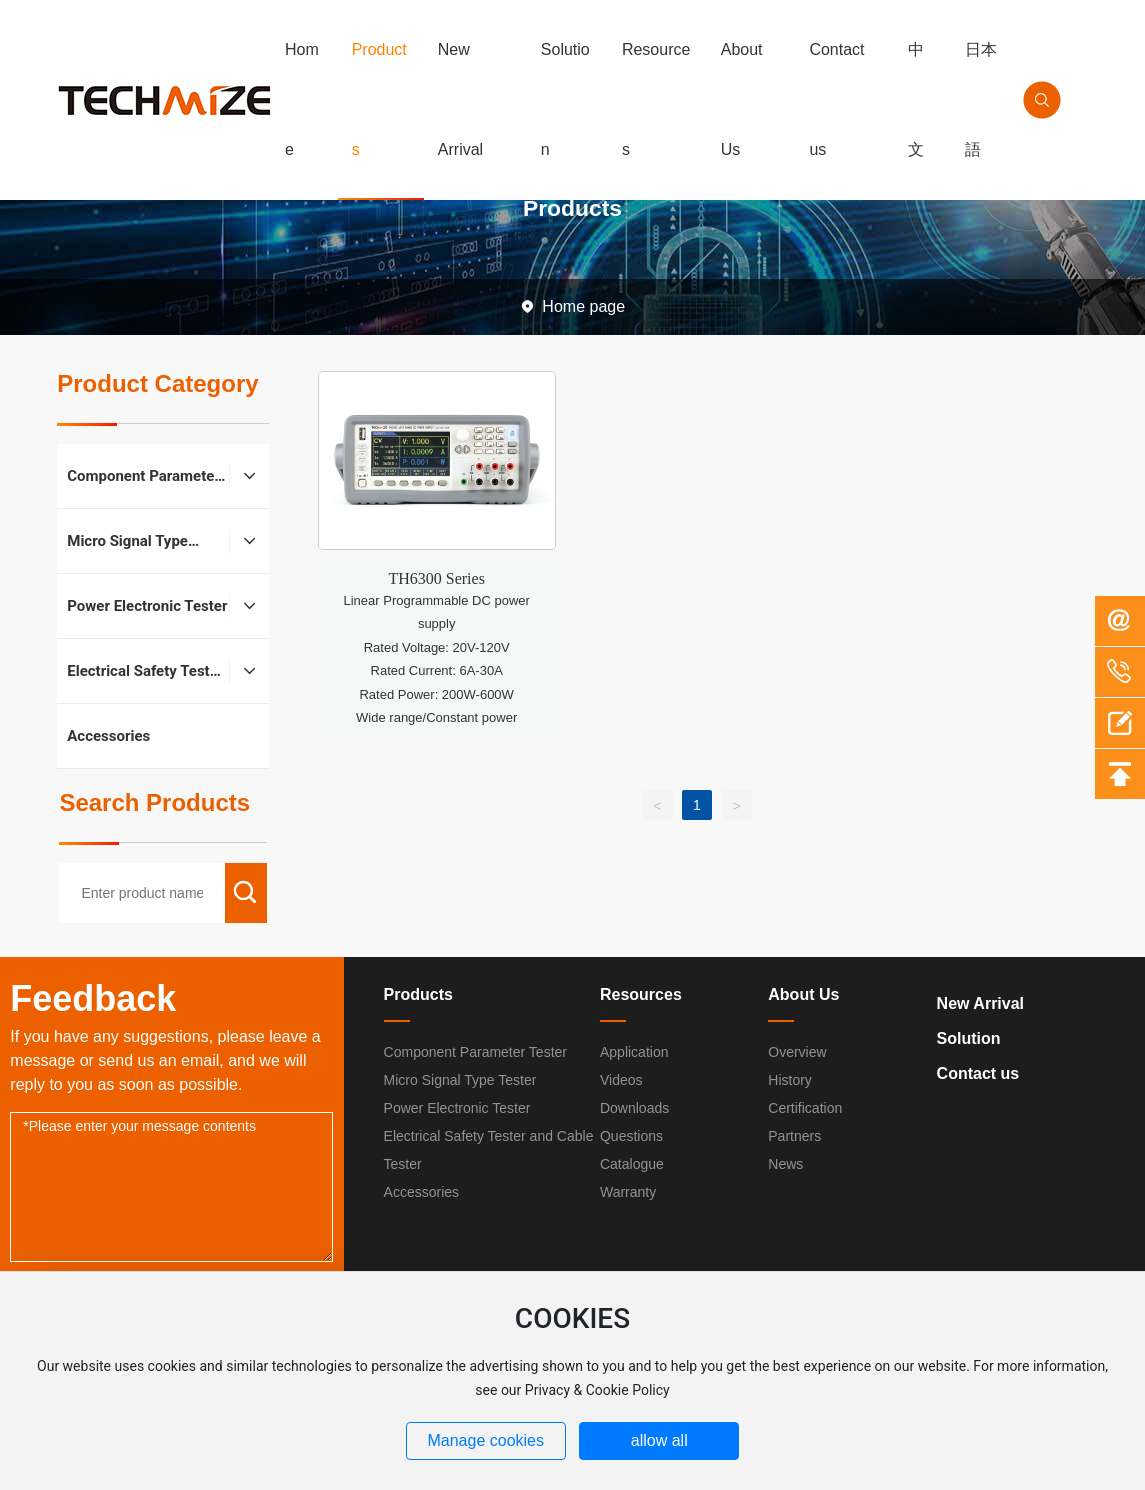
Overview (797, 1052)
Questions (631, 1136)
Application (634, 1052)
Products (418, 994)
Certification (805, 1108)
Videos (621, 1080)
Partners (794, 1136)
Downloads (634, 1108)
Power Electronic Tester (457, 1108)
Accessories (421, 1192)
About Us (803, 994)
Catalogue (632, 1164)
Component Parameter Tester (475, 1052)
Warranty (628, 1192)
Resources (641, 994)
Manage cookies (485, 1440)
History (790, 1080)
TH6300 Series (436, 578)
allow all (659, 1440)
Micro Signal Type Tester (460, 1080)
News (785, 1164)
